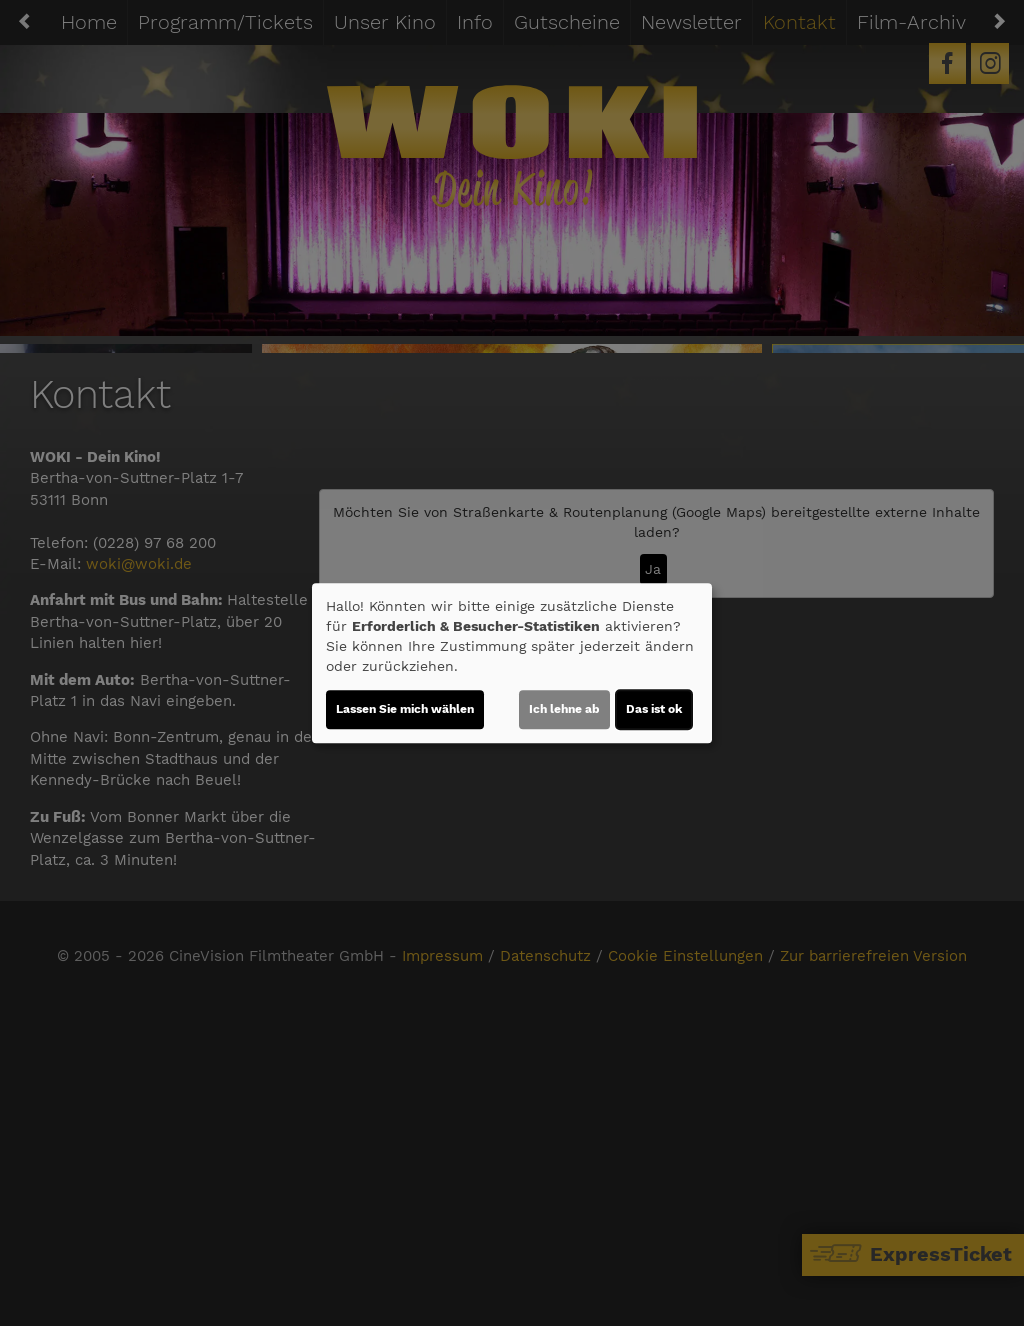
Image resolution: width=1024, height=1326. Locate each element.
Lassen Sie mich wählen (405, 709)
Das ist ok (654, 709)
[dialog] (512, 663)
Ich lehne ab (564, 709)
